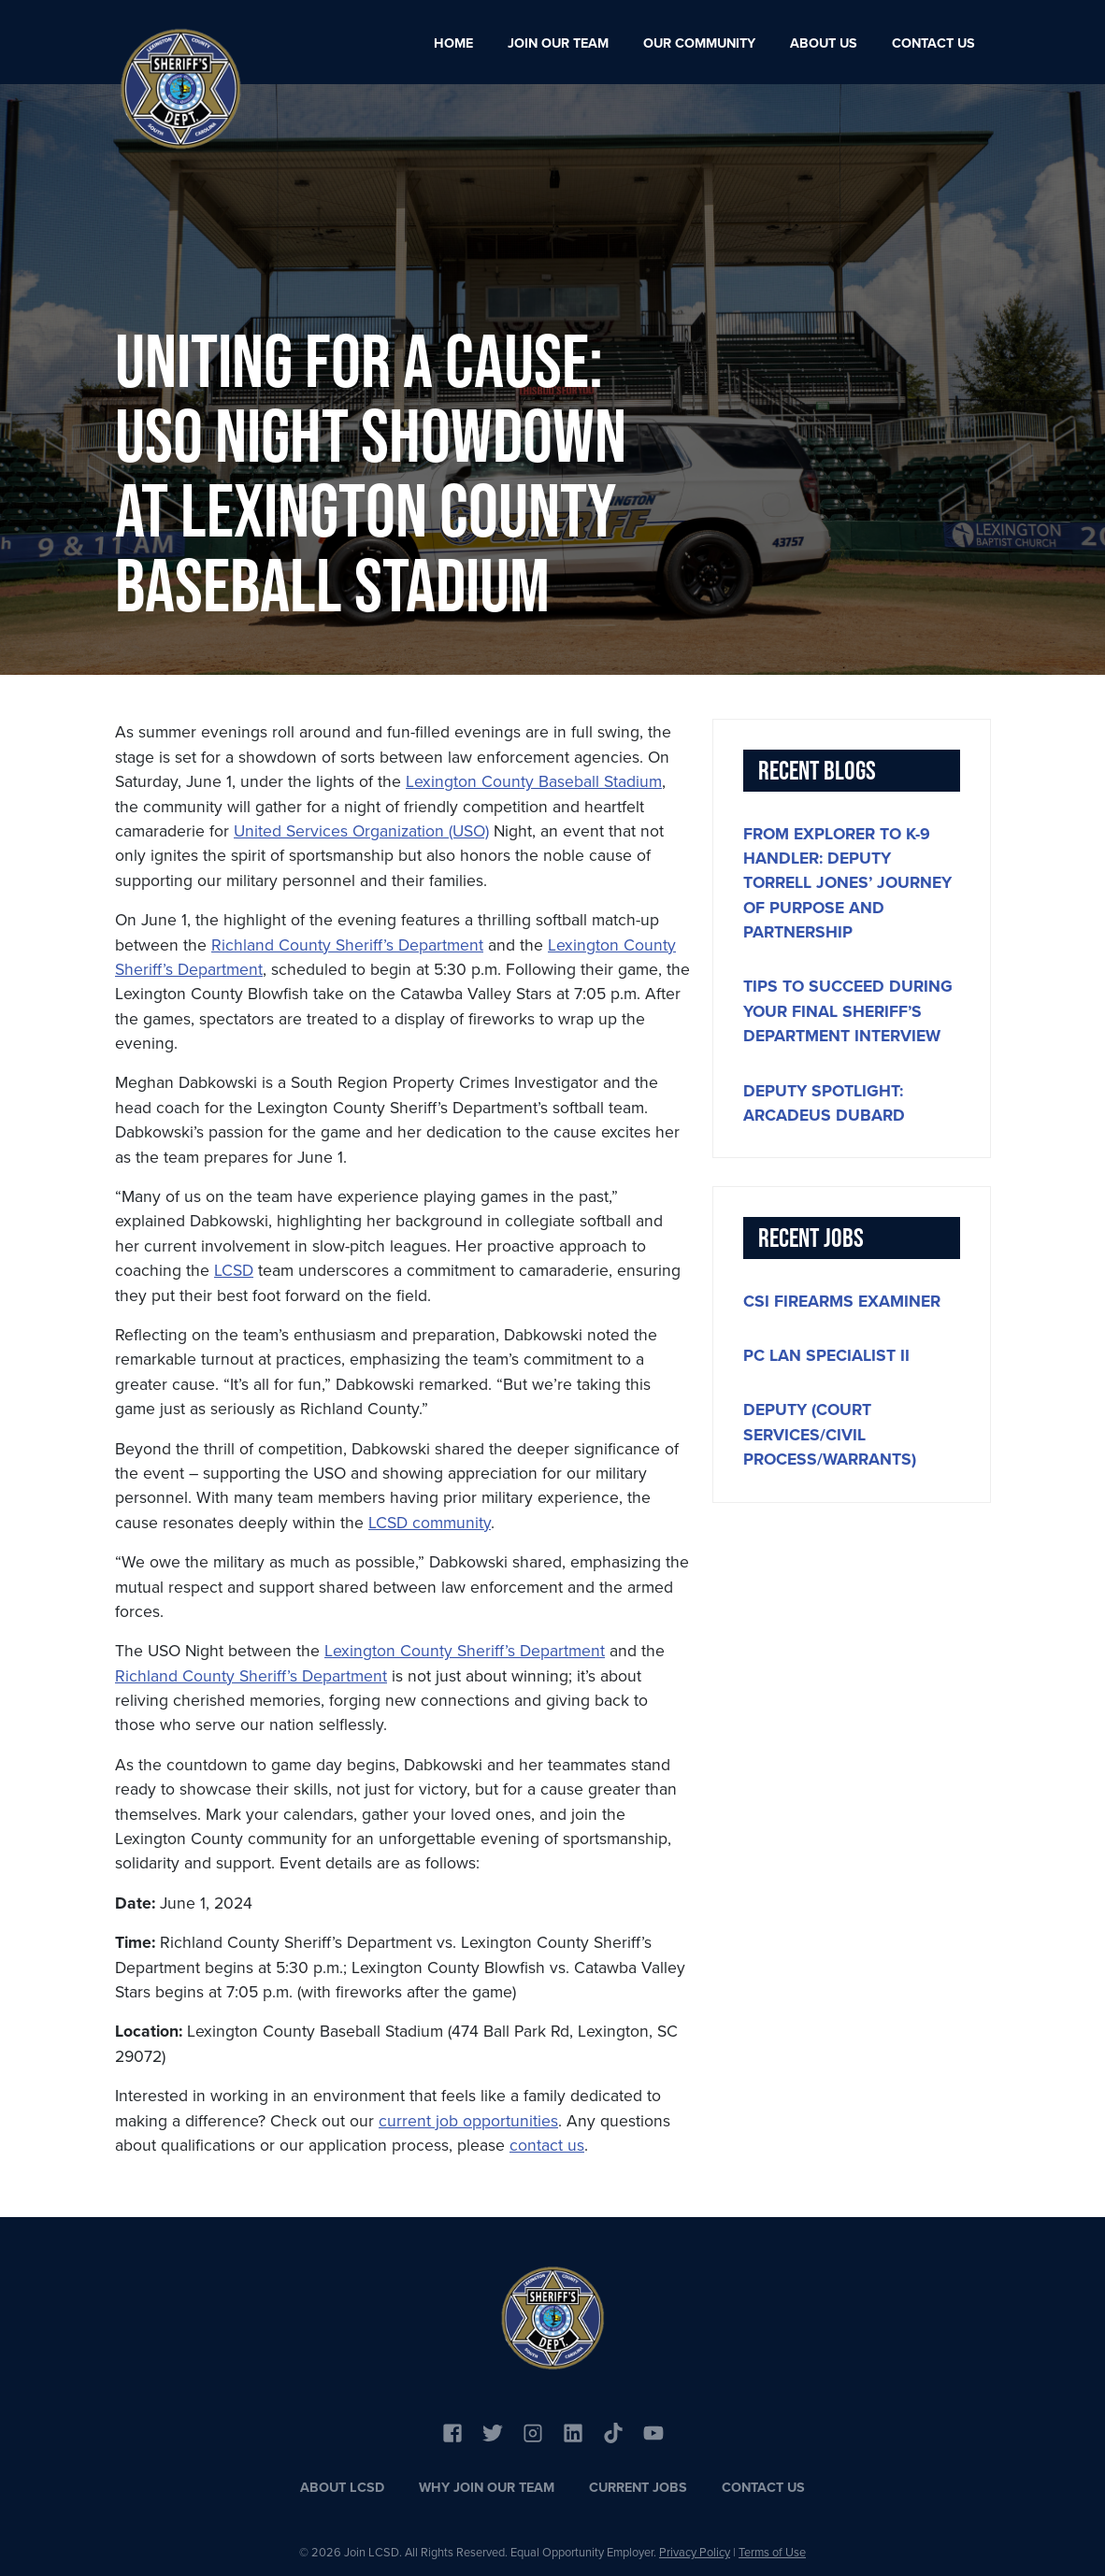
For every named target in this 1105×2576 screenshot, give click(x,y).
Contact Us (933, 43)
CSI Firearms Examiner (841, 1301)
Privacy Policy (694, 2552)
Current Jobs (638, 2487)
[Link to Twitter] (492, 2431)
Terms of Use (772, 2552)
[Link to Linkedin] (573, 2431)
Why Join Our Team (486, 2487)
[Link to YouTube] (613, 2431)
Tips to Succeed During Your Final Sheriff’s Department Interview (848, 1011)
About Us (823, 43)
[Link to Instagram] (533, 2431)
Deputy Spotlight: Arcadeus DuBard (824, 1103)
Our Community (699, 43)
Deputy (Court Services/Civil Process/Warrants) (829, 1434)
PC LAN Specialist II (826, 1355)
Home (453, 43)
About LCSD (342, 2487)
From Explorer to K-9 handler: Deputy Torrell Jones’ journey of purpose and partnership (847, 883)
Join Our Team (558, 43)
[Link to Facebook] (452, 2431)
